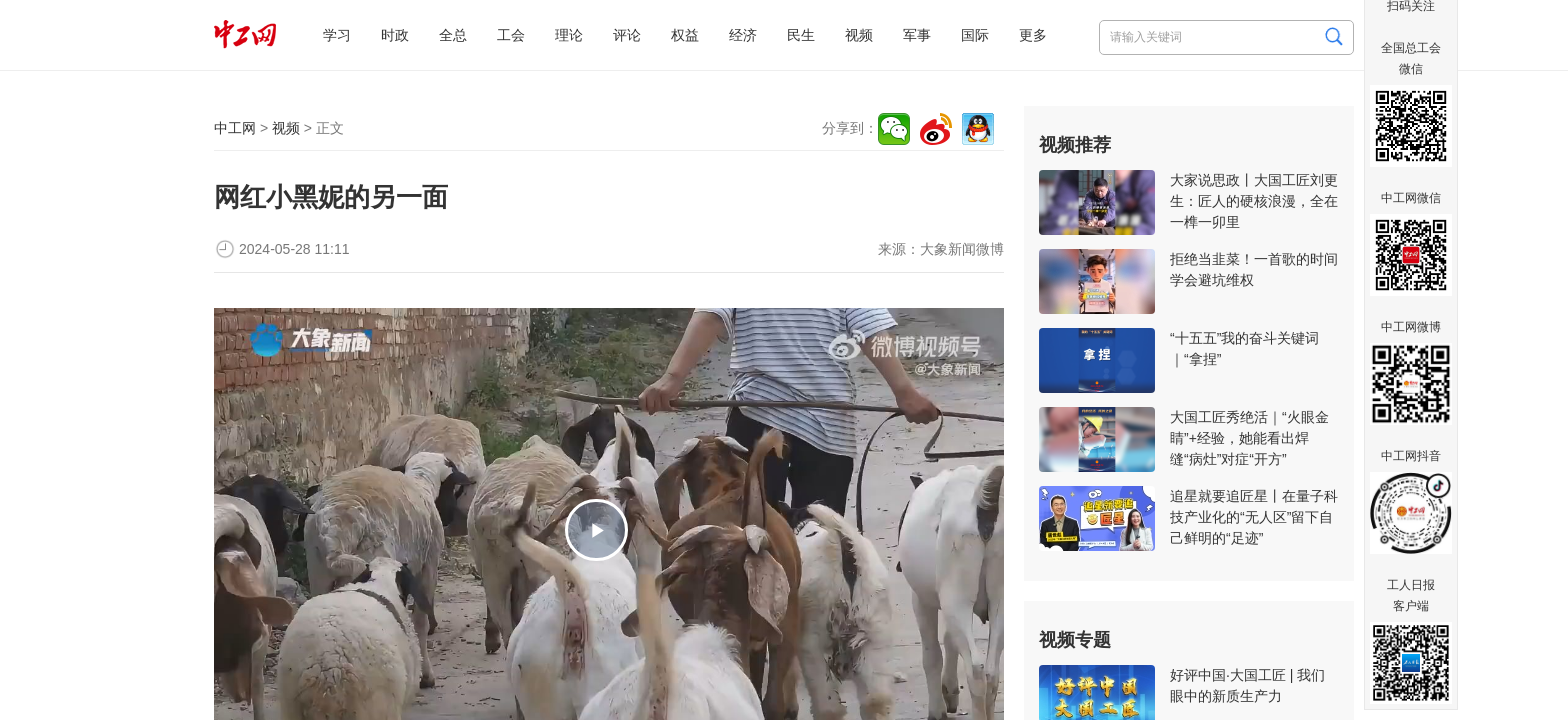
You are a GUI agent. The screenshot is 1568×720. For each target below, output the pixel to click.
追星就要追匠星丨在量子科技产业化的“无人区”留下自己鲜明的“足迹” (1254, 517)
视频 (859, 35)
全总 (453, 35)
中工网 (235, 128)
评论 (627, 35)
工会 (511, 35)
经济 (743, 35)
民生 (801, 35)
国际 (975, 35)
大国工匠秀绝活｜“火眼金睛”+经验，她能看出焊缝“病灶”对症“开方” (1249, 438)
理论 (569, 35)
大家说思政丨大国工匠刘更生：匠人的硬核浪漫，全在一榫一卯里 (1254, 201)
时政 (395, 35)
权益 (685, 35)
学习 (337, 35)
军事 (917, 35)
